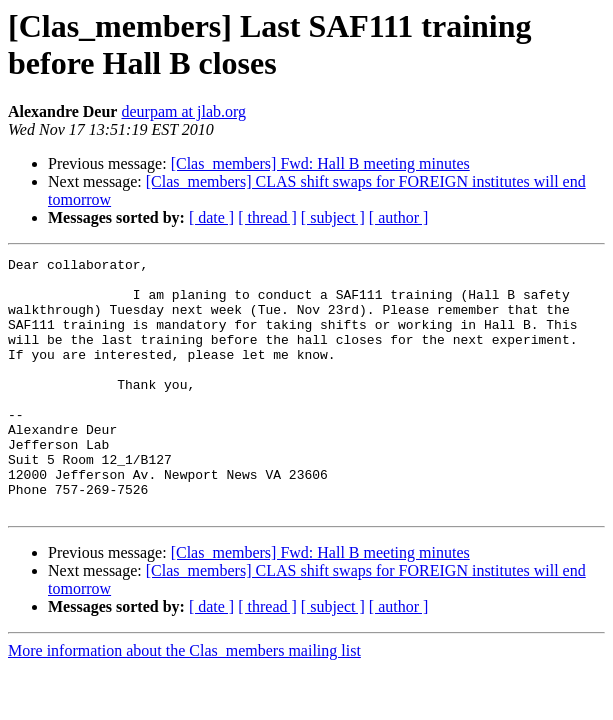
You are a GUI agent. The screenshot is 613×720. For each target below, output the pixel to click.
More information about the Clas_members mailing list (184, 701)
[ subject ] (333, 217)
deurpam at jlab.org (183, 111)
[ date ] (211, 217)
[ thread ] (267, 217)
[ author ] (399, 217)
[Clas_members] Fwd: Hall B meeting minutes (320, 163)
